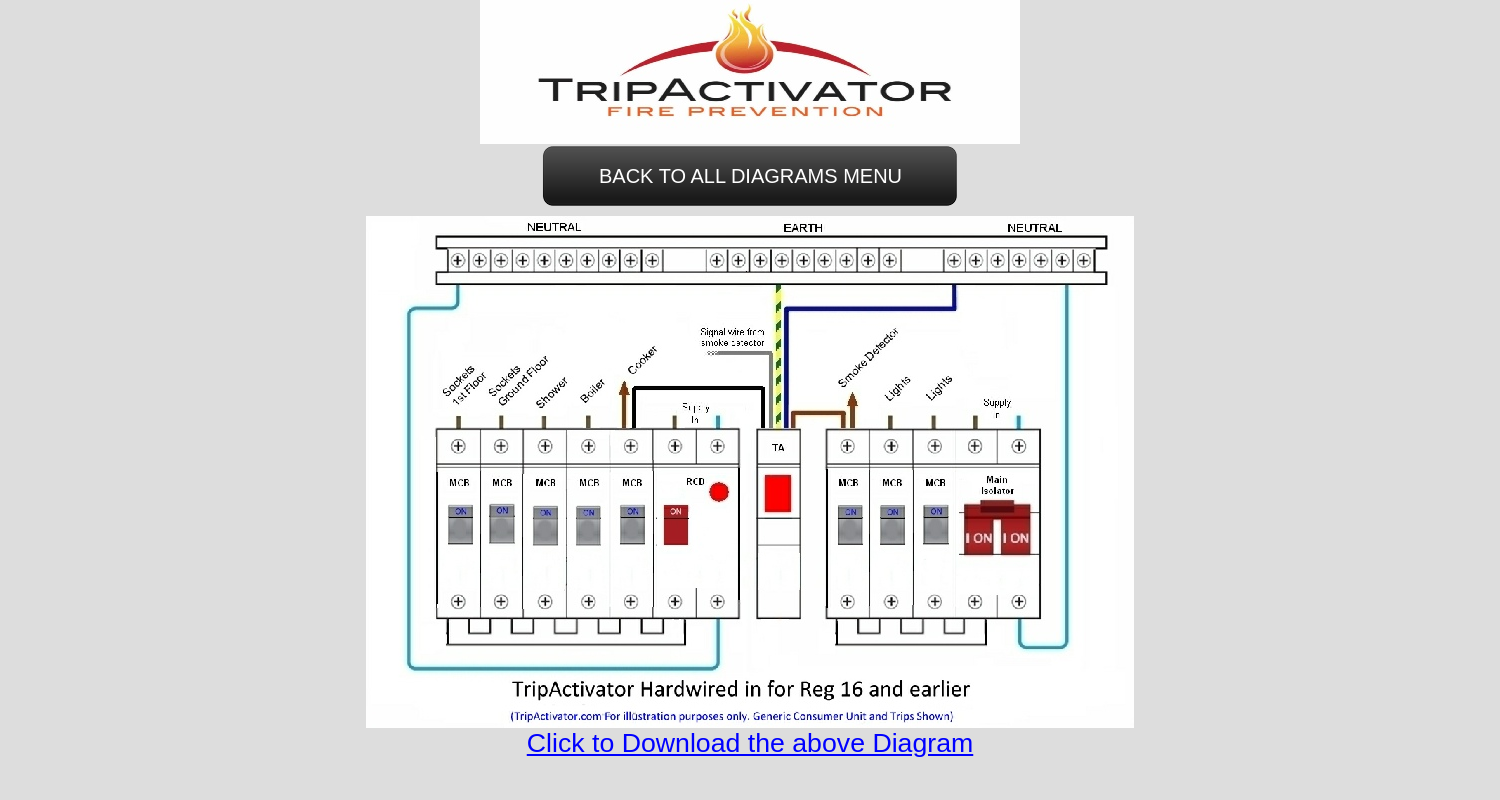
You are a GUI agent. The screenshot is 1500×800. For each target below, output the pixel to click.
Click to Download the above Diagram (750, 743)
